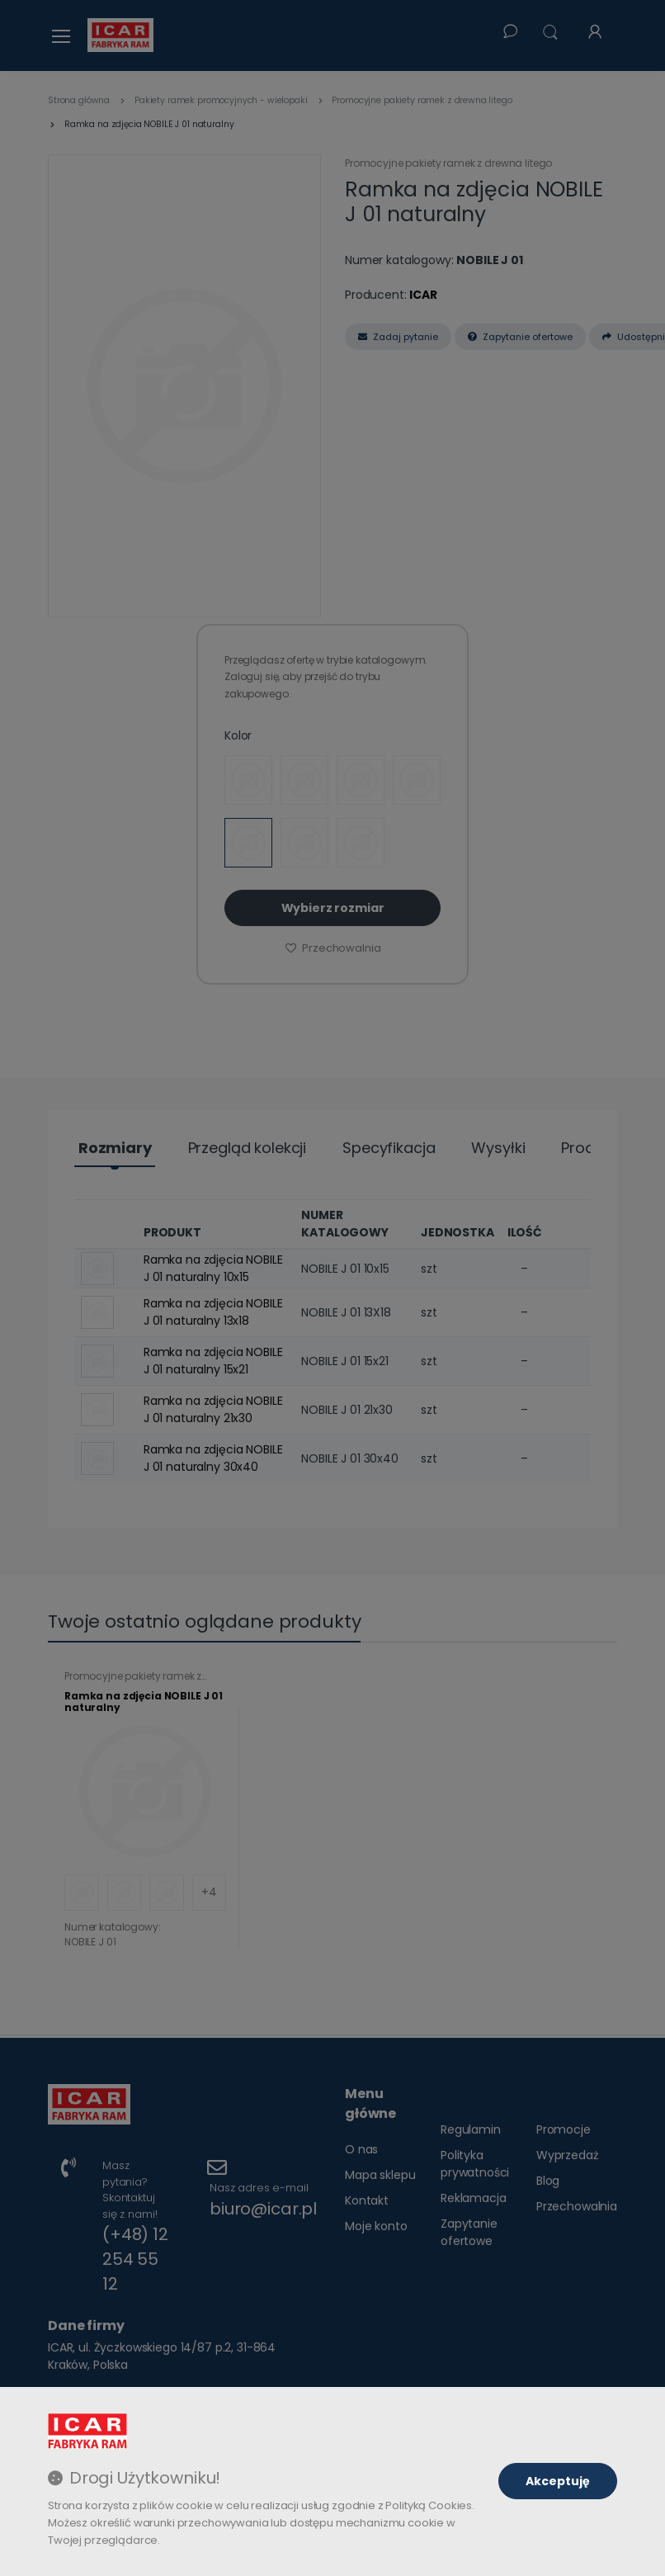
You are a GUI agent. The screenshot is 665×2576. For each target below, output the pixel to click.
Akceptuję (558, 2481)
